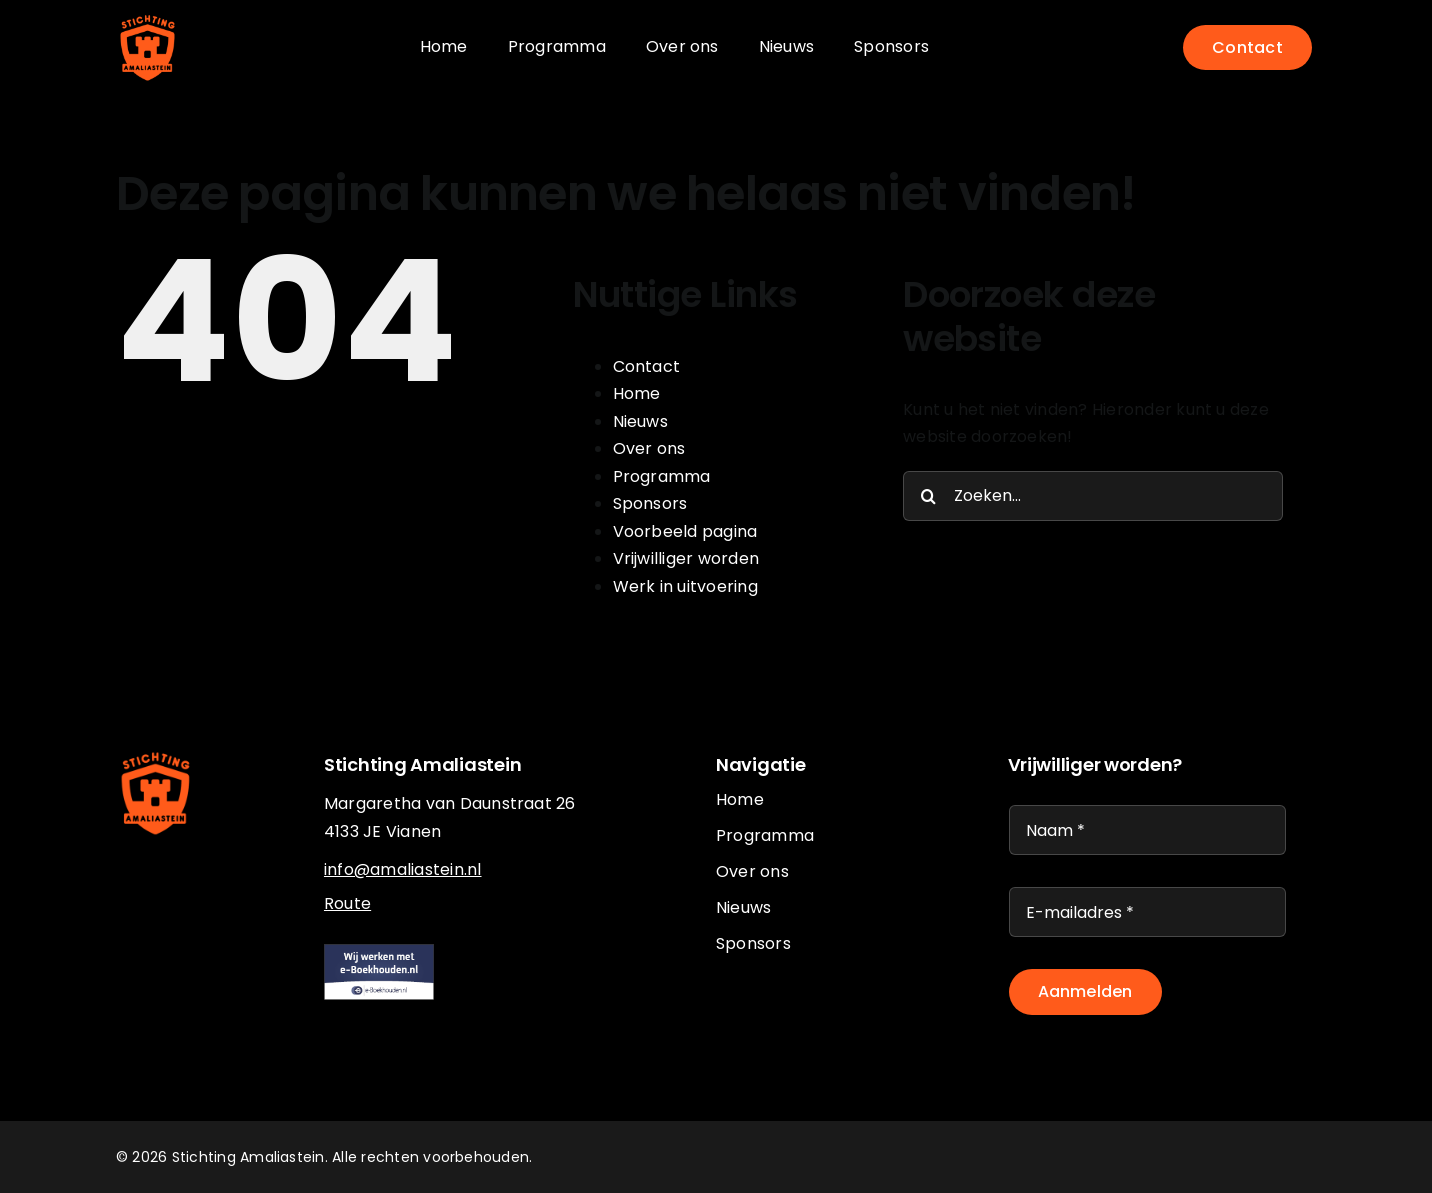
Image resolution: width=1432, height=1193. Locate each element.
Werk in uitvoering (685, 586)
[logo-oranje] (148, 17)
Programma (662, 476)
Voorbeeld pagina (685, 531)
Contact (647, 366)
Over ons (649, 448)
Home (637, 393)
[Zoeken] (928, 496)
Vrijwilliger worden (686, 558)
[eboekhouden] (379, 951)
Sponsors (650, 503)
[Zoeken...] (1093, 496)
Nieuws (640, 421)
